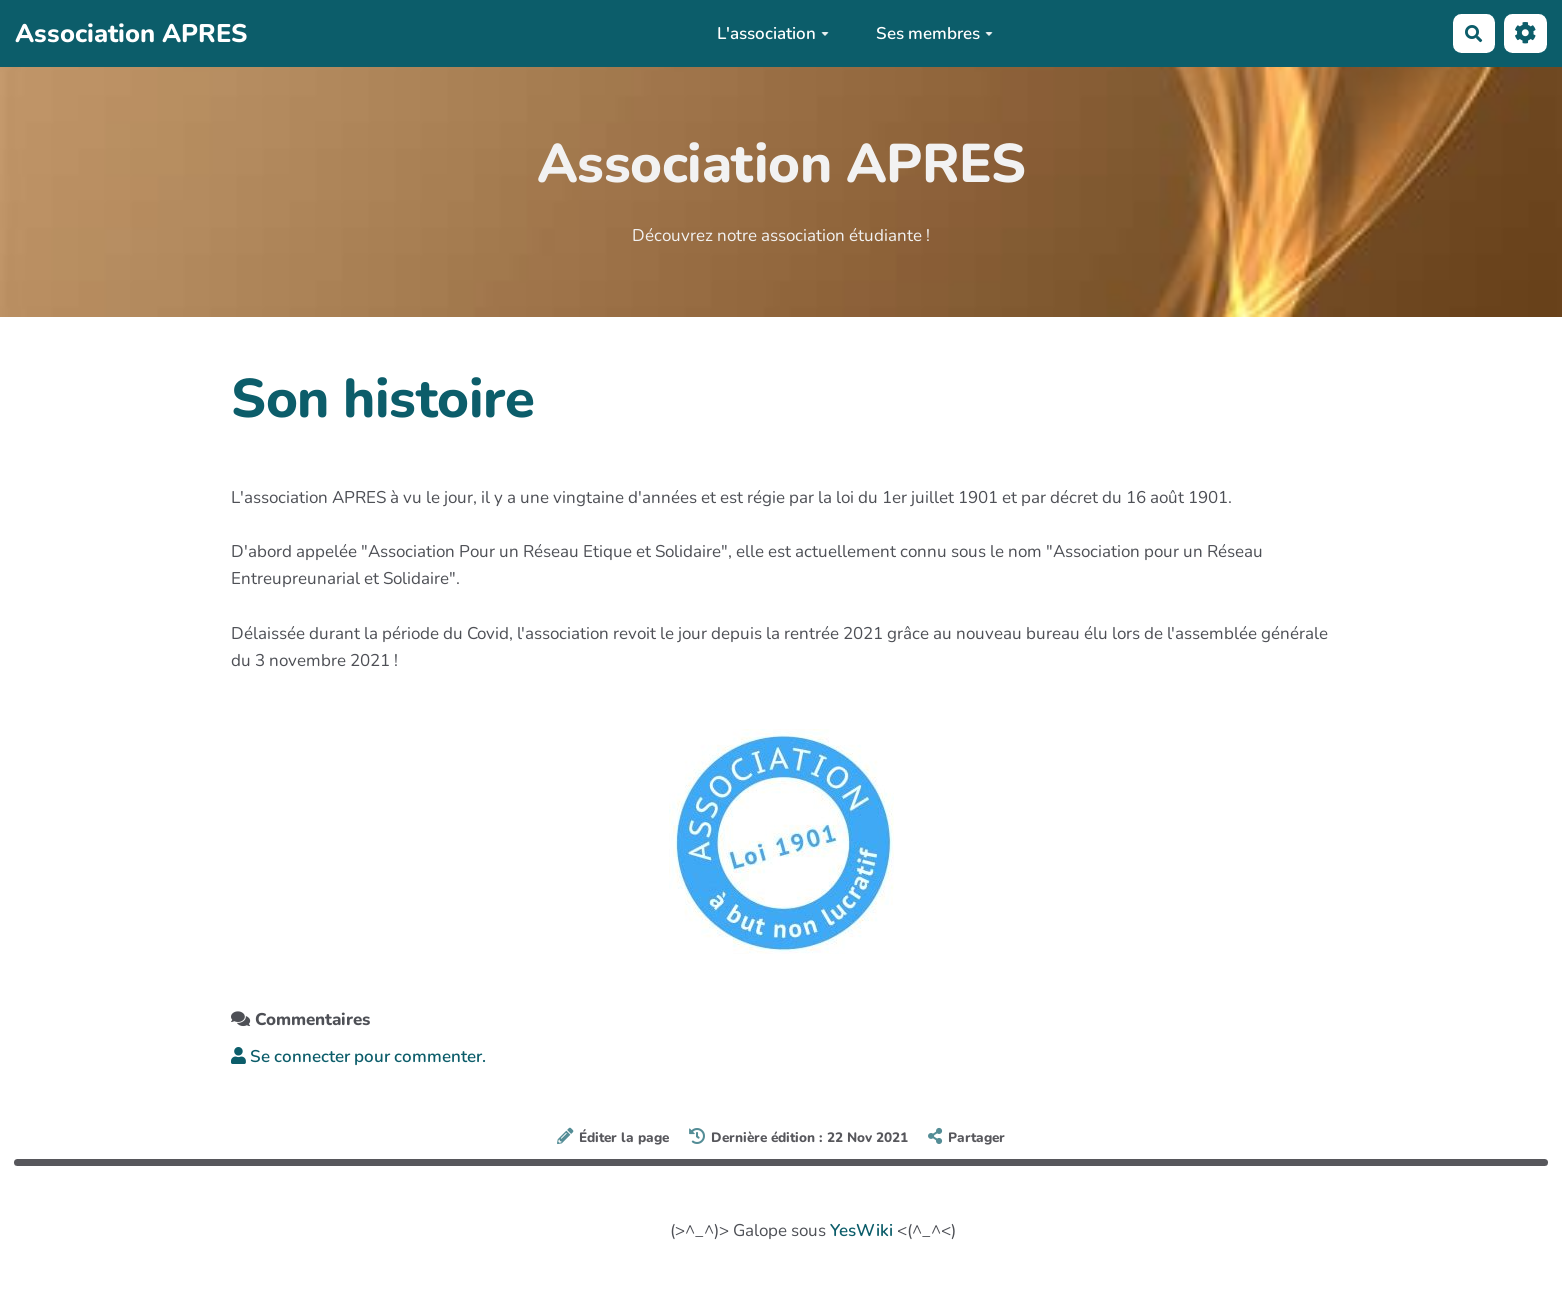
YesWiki (861, 1230)
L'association (773, 33)
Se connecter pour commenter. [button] (358, 1056)
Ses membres (934, 33)
